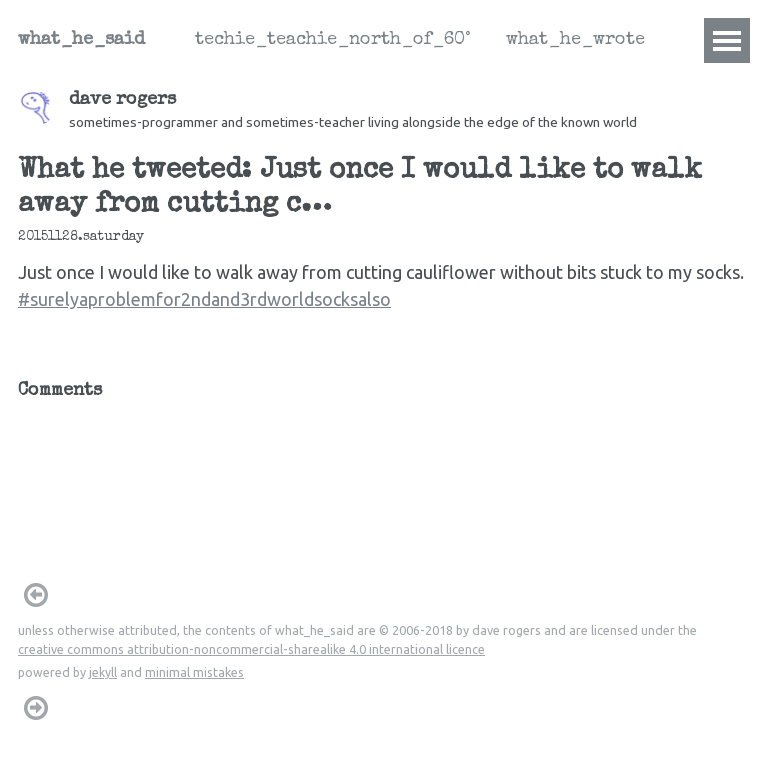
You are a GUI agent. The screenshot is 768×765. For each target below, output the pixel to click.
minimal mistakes (194, 672)
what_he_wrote (575, 40)
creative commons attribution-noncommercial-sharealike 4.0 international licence (251, 649)
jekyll (103, 672)
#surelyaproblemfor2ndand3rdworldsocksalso (204, 299)
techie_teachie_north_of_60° (332, 40)
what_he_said (81, 40)
